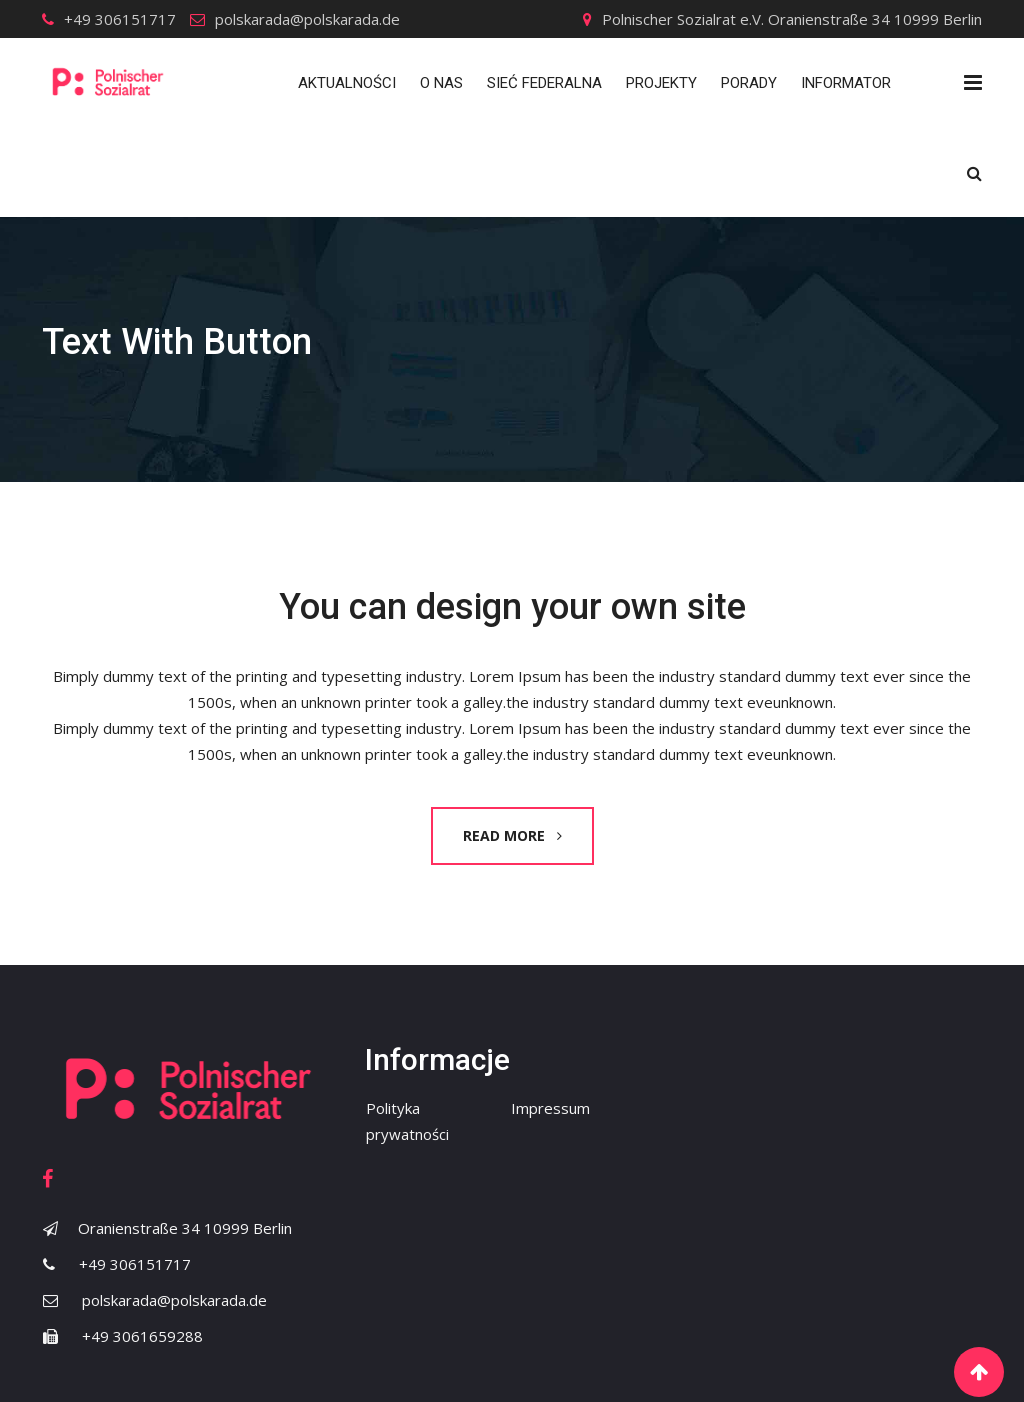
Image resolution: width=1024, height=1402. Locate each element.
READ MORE (512, 835)
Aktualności (347, 83)
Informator (846, 83)
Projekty (661, 83)
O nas (441, 83)
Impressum (550, 1108)
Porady (749, 83)
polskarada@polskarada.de (307, 19)
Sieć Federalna (544, 83)
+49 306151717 (120, 19)
